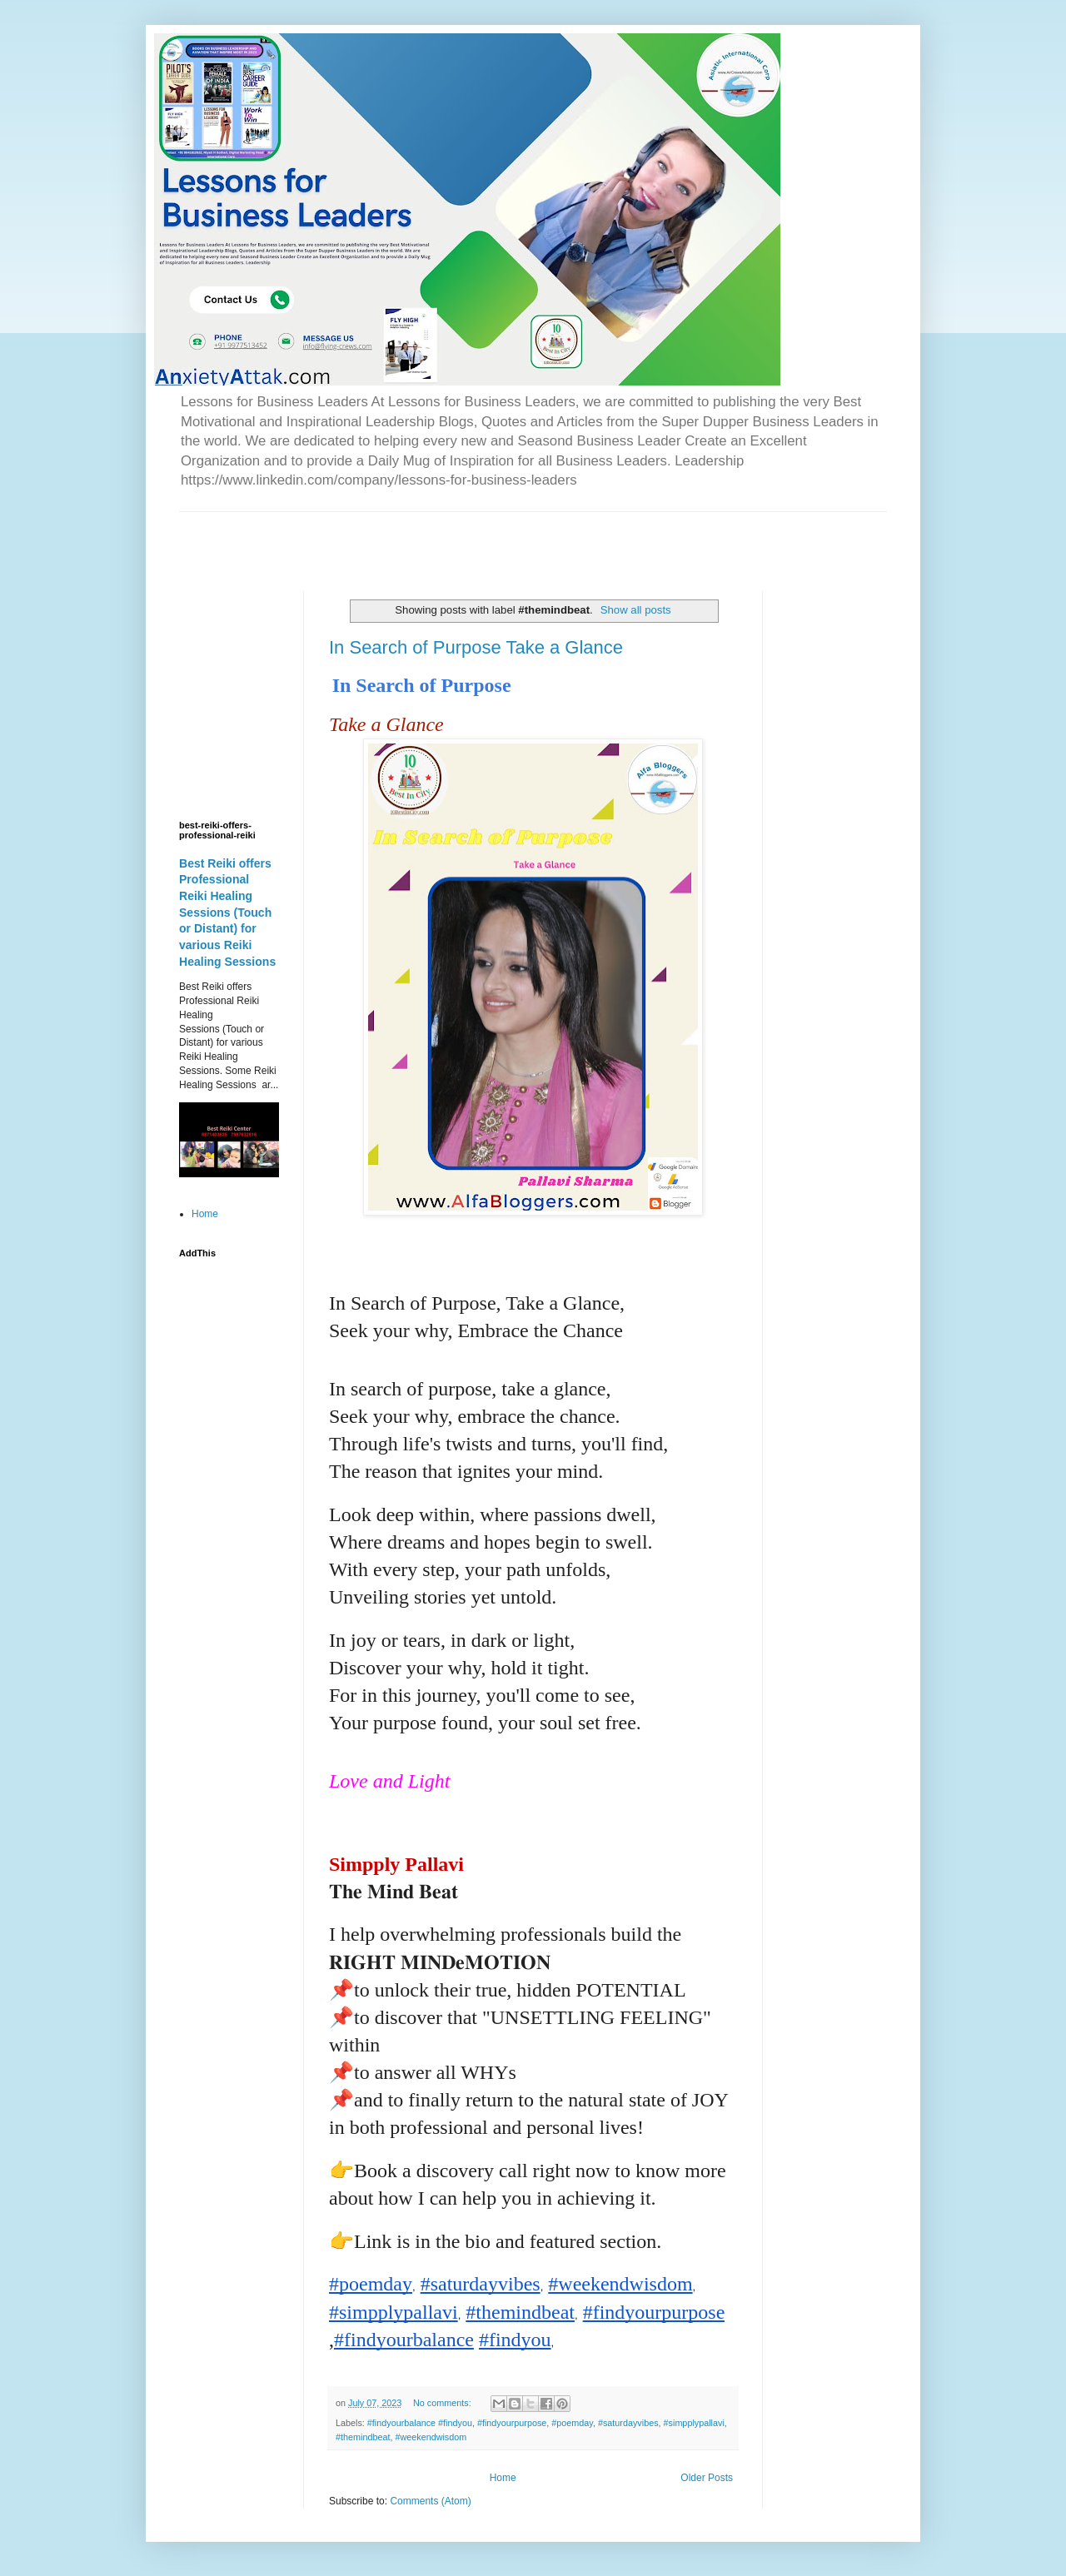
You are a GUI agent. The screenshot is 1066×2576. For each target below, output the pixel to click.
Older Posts (706, 2478)
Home (503, 2478)
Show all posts (635, 610)
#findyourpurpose (511, 2423)
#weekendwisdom (430, 2437)
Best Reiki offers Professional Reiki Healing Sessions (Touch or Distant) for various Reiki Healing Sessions (227, 912)
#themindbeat (363, 2437)
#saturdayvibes (628, 2423)
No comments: (443, 2403)
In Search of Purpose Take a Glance (476, 647)
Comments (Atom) (430, 2501)
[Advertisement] (374, 537)
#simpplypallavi (694, 2423)
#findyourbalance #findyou (419, 2423)
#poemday (572, 2423)
